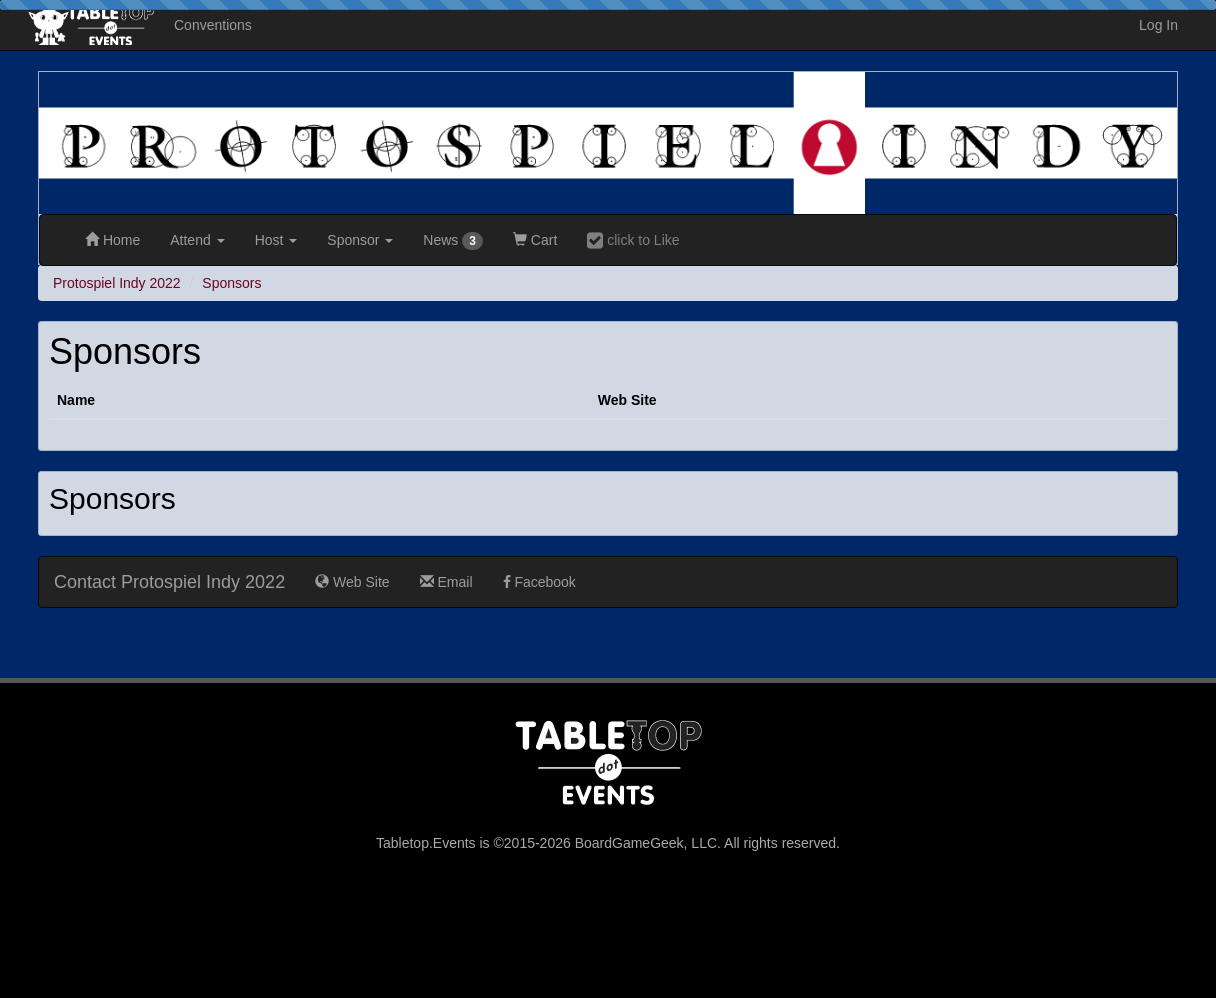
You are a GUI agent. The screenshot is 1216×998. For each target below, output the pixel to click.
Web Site (352, 582)
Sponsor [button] (360, 240)
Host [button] (276, 240)
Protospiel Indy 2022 (117, 283)
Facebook (539, 582)
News (453, 241)
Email (446, 582)
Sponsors (231, 283)
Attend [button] (197, 240)
